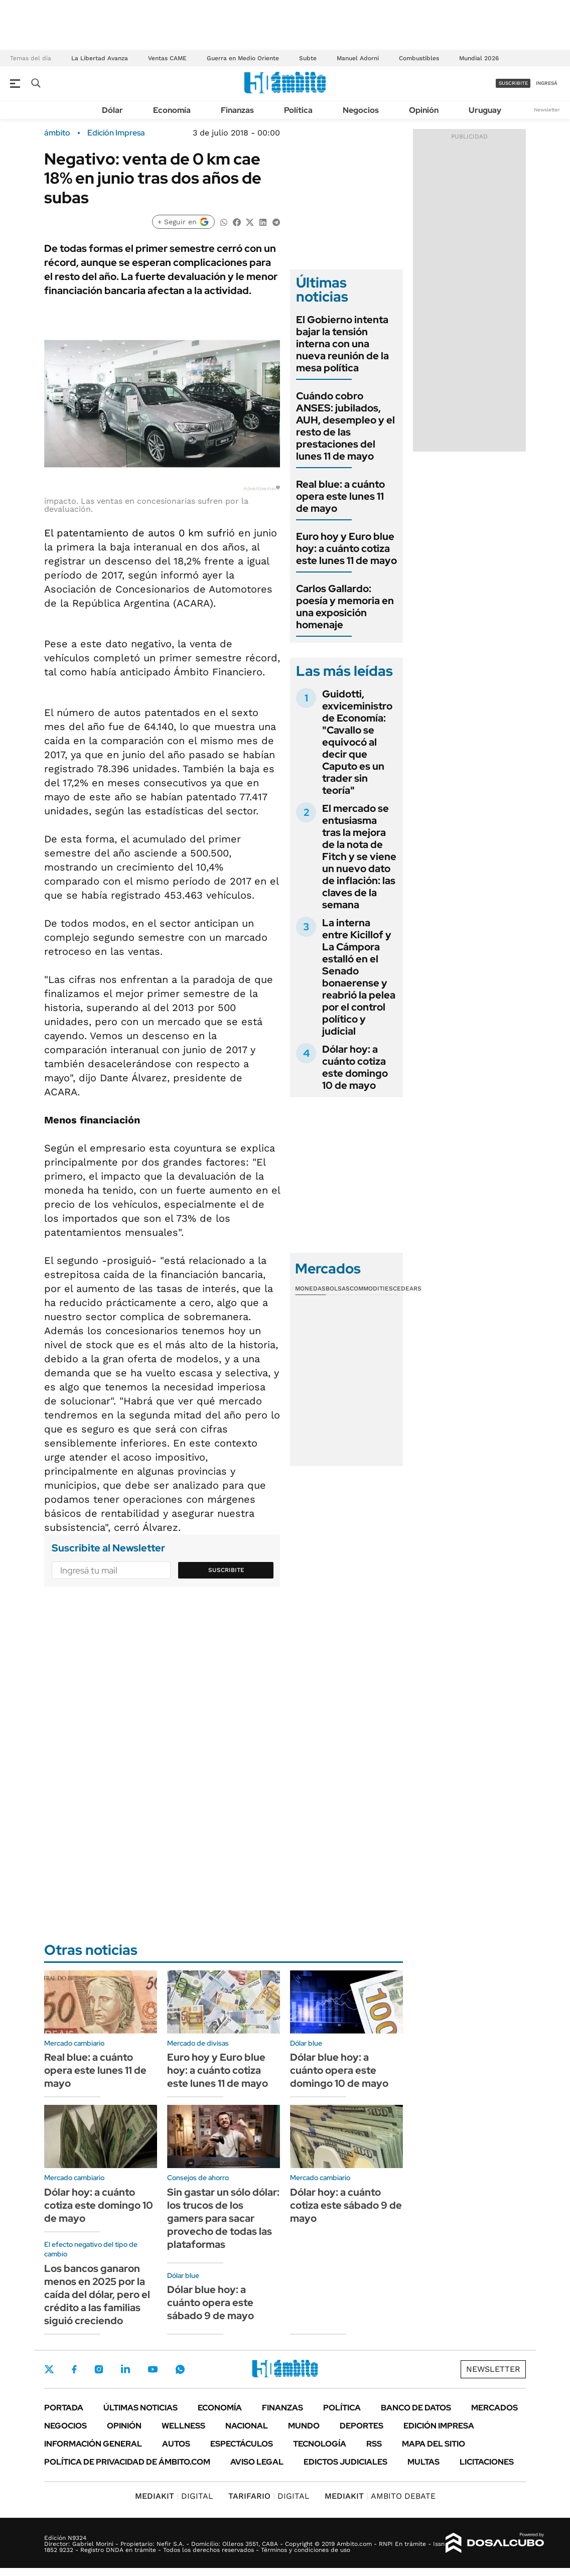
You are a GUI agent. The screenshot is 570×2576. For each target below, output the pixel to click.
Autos (176, 2444)
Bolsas (338, 1288)
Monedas (310, 1288)
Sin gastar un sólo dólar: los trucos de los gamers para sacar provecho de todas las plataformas (223, 2218)
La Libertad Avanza (99, 58)
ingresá (546, 83)
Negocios (361, 110)
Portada (63, 2407)
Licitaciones (487, 2462)
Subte (308, 58)
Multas (423, 2462)
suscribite (513, 83)
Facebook (74, 2369)
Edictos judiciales (345, 2462)
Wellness (183, 2425)
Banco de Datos (416, 2407)
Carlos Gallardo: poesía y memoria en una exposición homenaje (345, 606)
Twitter (49, 2369)
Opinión (424, 110)
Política (298, 110)
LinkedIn (125, 2369)
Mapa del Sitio (433, 2444)
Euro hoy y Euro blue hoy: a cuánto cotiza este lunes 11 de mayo (346, 548)
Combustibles (419, 58)
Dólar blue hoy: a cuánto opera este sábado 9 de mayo (210, 2302)
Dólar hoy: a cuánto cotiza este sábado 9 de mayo (346, 2205)
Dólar (112, 110)
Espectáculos (241, 2444)
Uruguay (485, 110)
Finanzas (237, 110)
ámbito (57, 133)
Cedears (407, 1288)
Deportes (361, 2425)
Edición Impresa (438, 2425)
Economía (172, 110)
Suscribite (226, 1569)
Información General (93, 2444)
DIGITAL (174, 2496)
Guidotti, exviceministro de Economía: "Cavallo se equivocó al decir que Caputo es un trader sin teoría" (357, 742)
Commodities (371, 1288)
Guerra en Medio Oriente (243, 58)
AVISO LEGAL (256, 2462)
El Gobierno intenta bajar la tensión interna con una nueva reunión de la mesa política (342, 343)
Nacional (246, 2425)
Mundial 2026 (479, 58)
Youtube (153, 2369)
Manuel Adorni (358, 58)
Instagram (98, 2369)
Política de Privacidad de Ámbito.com (127, 2462)
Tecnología (319, 2444)
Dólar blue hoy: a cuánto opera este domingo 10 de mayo (339, 2070)
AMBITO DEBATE (380, 2496)
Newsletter (547, 109)
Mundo (304, 2425)
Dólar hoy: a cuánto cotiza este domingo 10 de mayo (355, 1067)
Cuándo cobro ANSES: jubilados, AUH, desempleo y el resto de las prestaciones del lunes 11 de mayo (345, 426)
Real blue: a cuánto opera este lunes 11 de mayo (340, 496)
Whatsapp (180, 2369)
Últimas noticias (140, 2407)
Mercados (494, 2407)
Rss (374, 2444)
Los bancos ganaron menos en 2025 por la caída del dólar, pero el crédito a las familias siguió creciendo (97, 2294)
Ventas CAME (167, 58)
